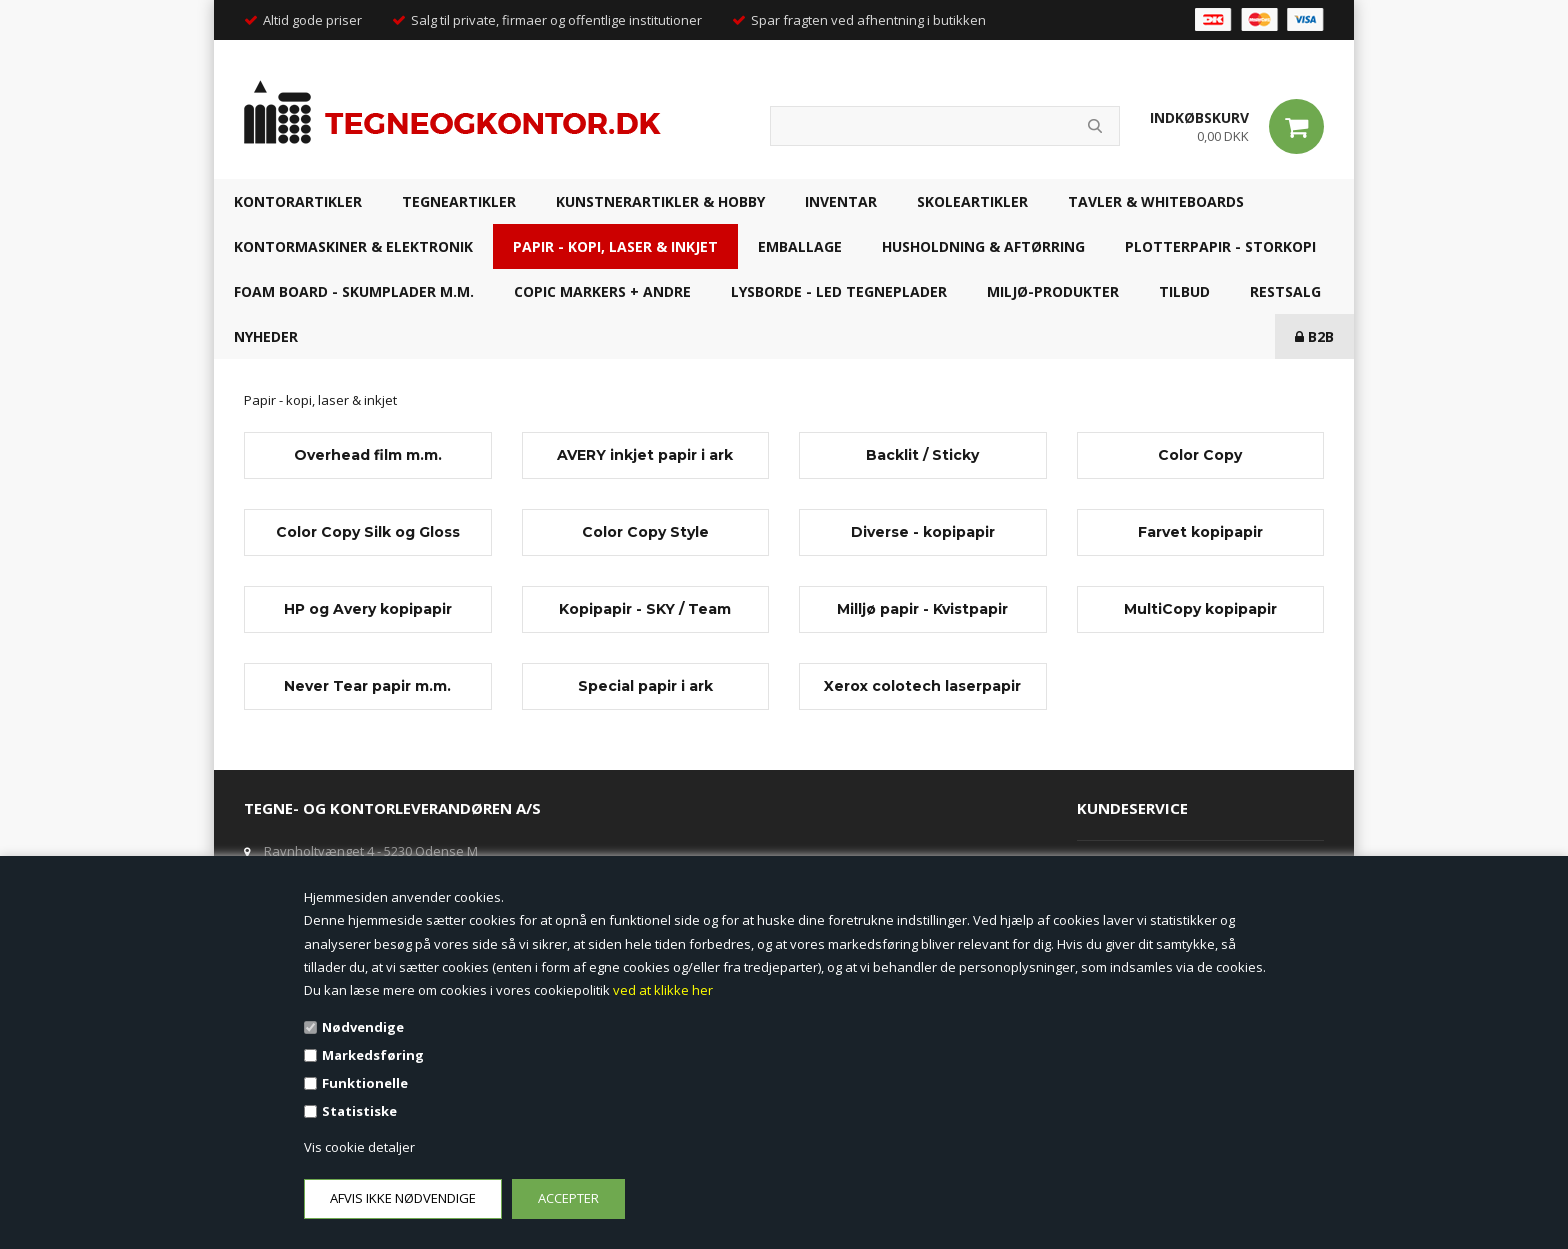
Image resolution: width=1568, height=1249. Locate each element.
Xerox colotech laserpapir (922, 686)
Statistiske (359, 1111)
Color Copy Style (645, 532)
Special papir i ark (645, 686)
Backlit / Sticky (922, 455)
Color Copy (1200, 455)
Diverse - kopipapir (923, 532)
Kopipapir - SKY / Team (645, 609)
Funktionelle (365, 1083)
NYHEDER (266, 336)
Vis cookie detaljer (359, 1147)
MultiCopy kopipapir (1200, 609)
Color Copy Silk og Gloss (368, 532)
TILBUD (1184, 291)
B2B (1314, 336)
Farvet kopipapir (1200, 532)
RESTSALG (1285, 291)
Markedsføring (373, 1055)
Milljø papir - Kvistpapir (922, 609)
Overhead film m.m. (368, 455)
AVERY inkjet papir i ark (645, 455)
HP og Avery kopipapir (368, 609)
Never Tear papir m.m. (367, 686)
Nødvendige (363, 1027)
